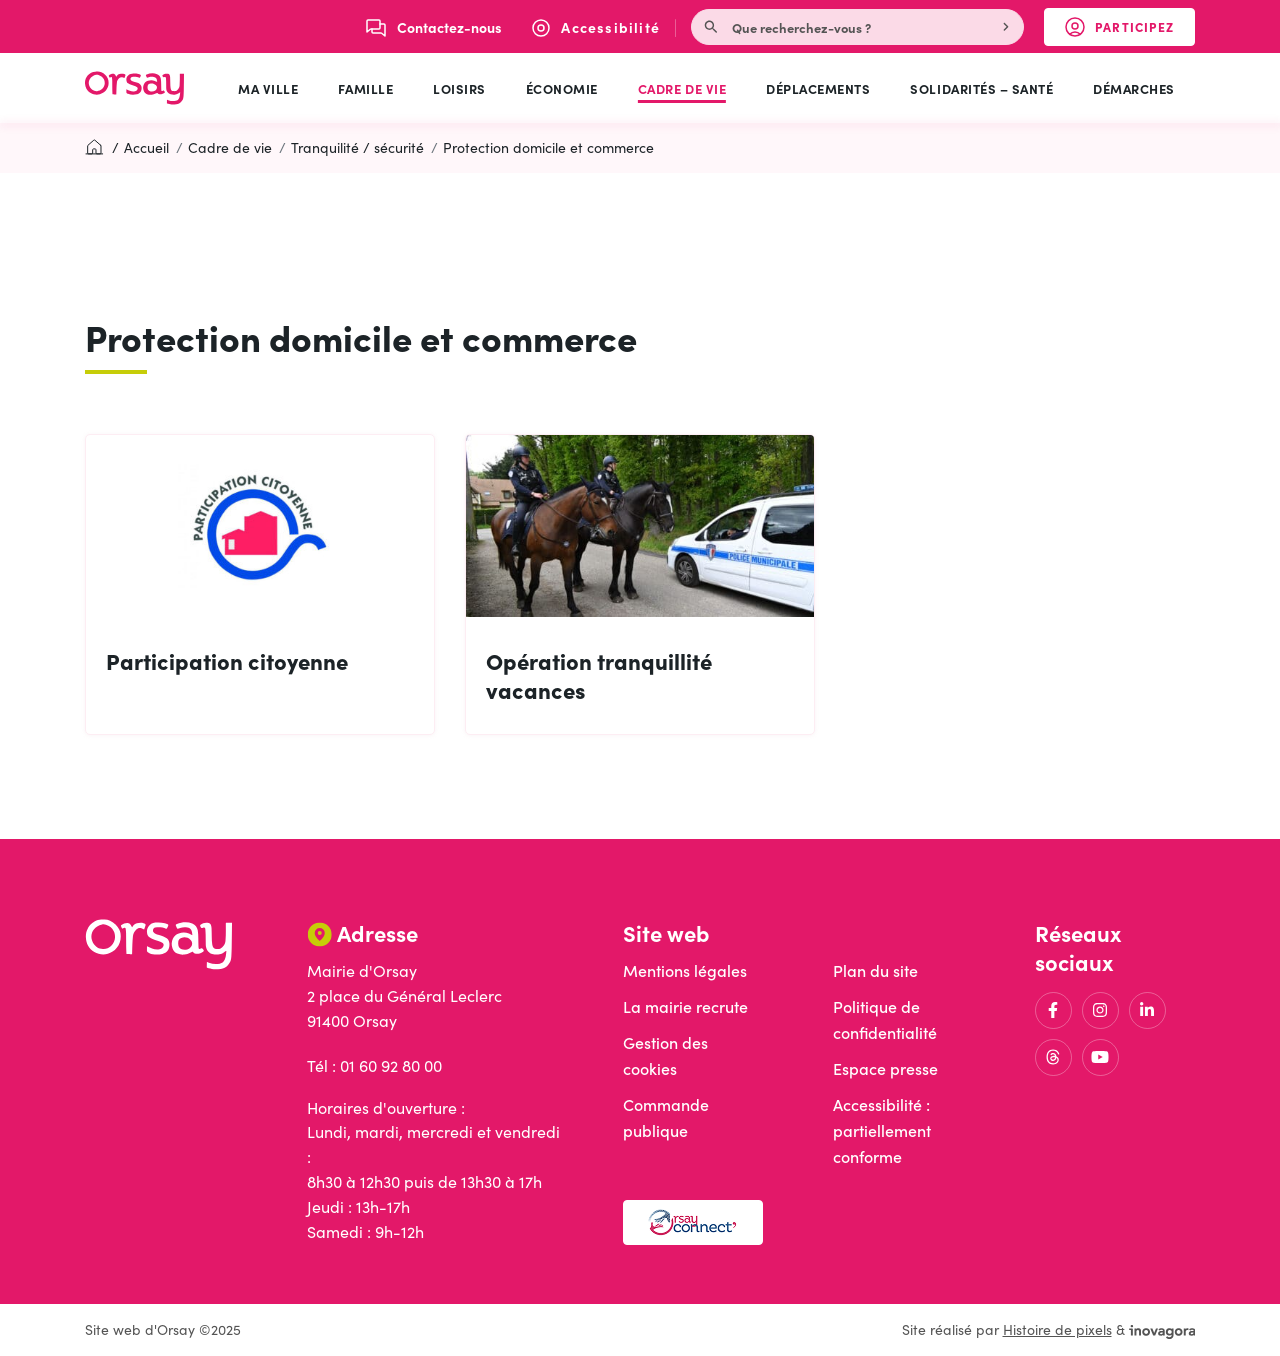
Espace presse (885, 1068)
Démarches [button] (1134, 88)
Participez (1130, 31)
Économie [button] (562, 88)
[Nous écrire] (434, 27)
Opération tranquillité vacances (599, 675)
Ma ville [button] (268, 88)
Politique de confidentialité (885, 1019)
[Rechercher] (1008, 27)
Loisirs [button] (459, 88)
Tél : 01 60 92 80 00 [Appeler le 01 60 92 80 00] (374, 1065)
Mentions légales (685, 970)
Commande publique (666, 1117)
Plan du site (875, 970)
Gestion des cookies (665, 1055)
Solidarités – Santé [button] (981, 88)
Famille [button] (365, 88)
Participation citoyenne (227, 660)
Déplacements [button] (818, 88)
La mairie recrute (685, 1006)
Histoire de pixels (1057, 1329)
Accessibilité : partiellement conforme (882, 1130)
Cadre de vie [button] (682, 88)
